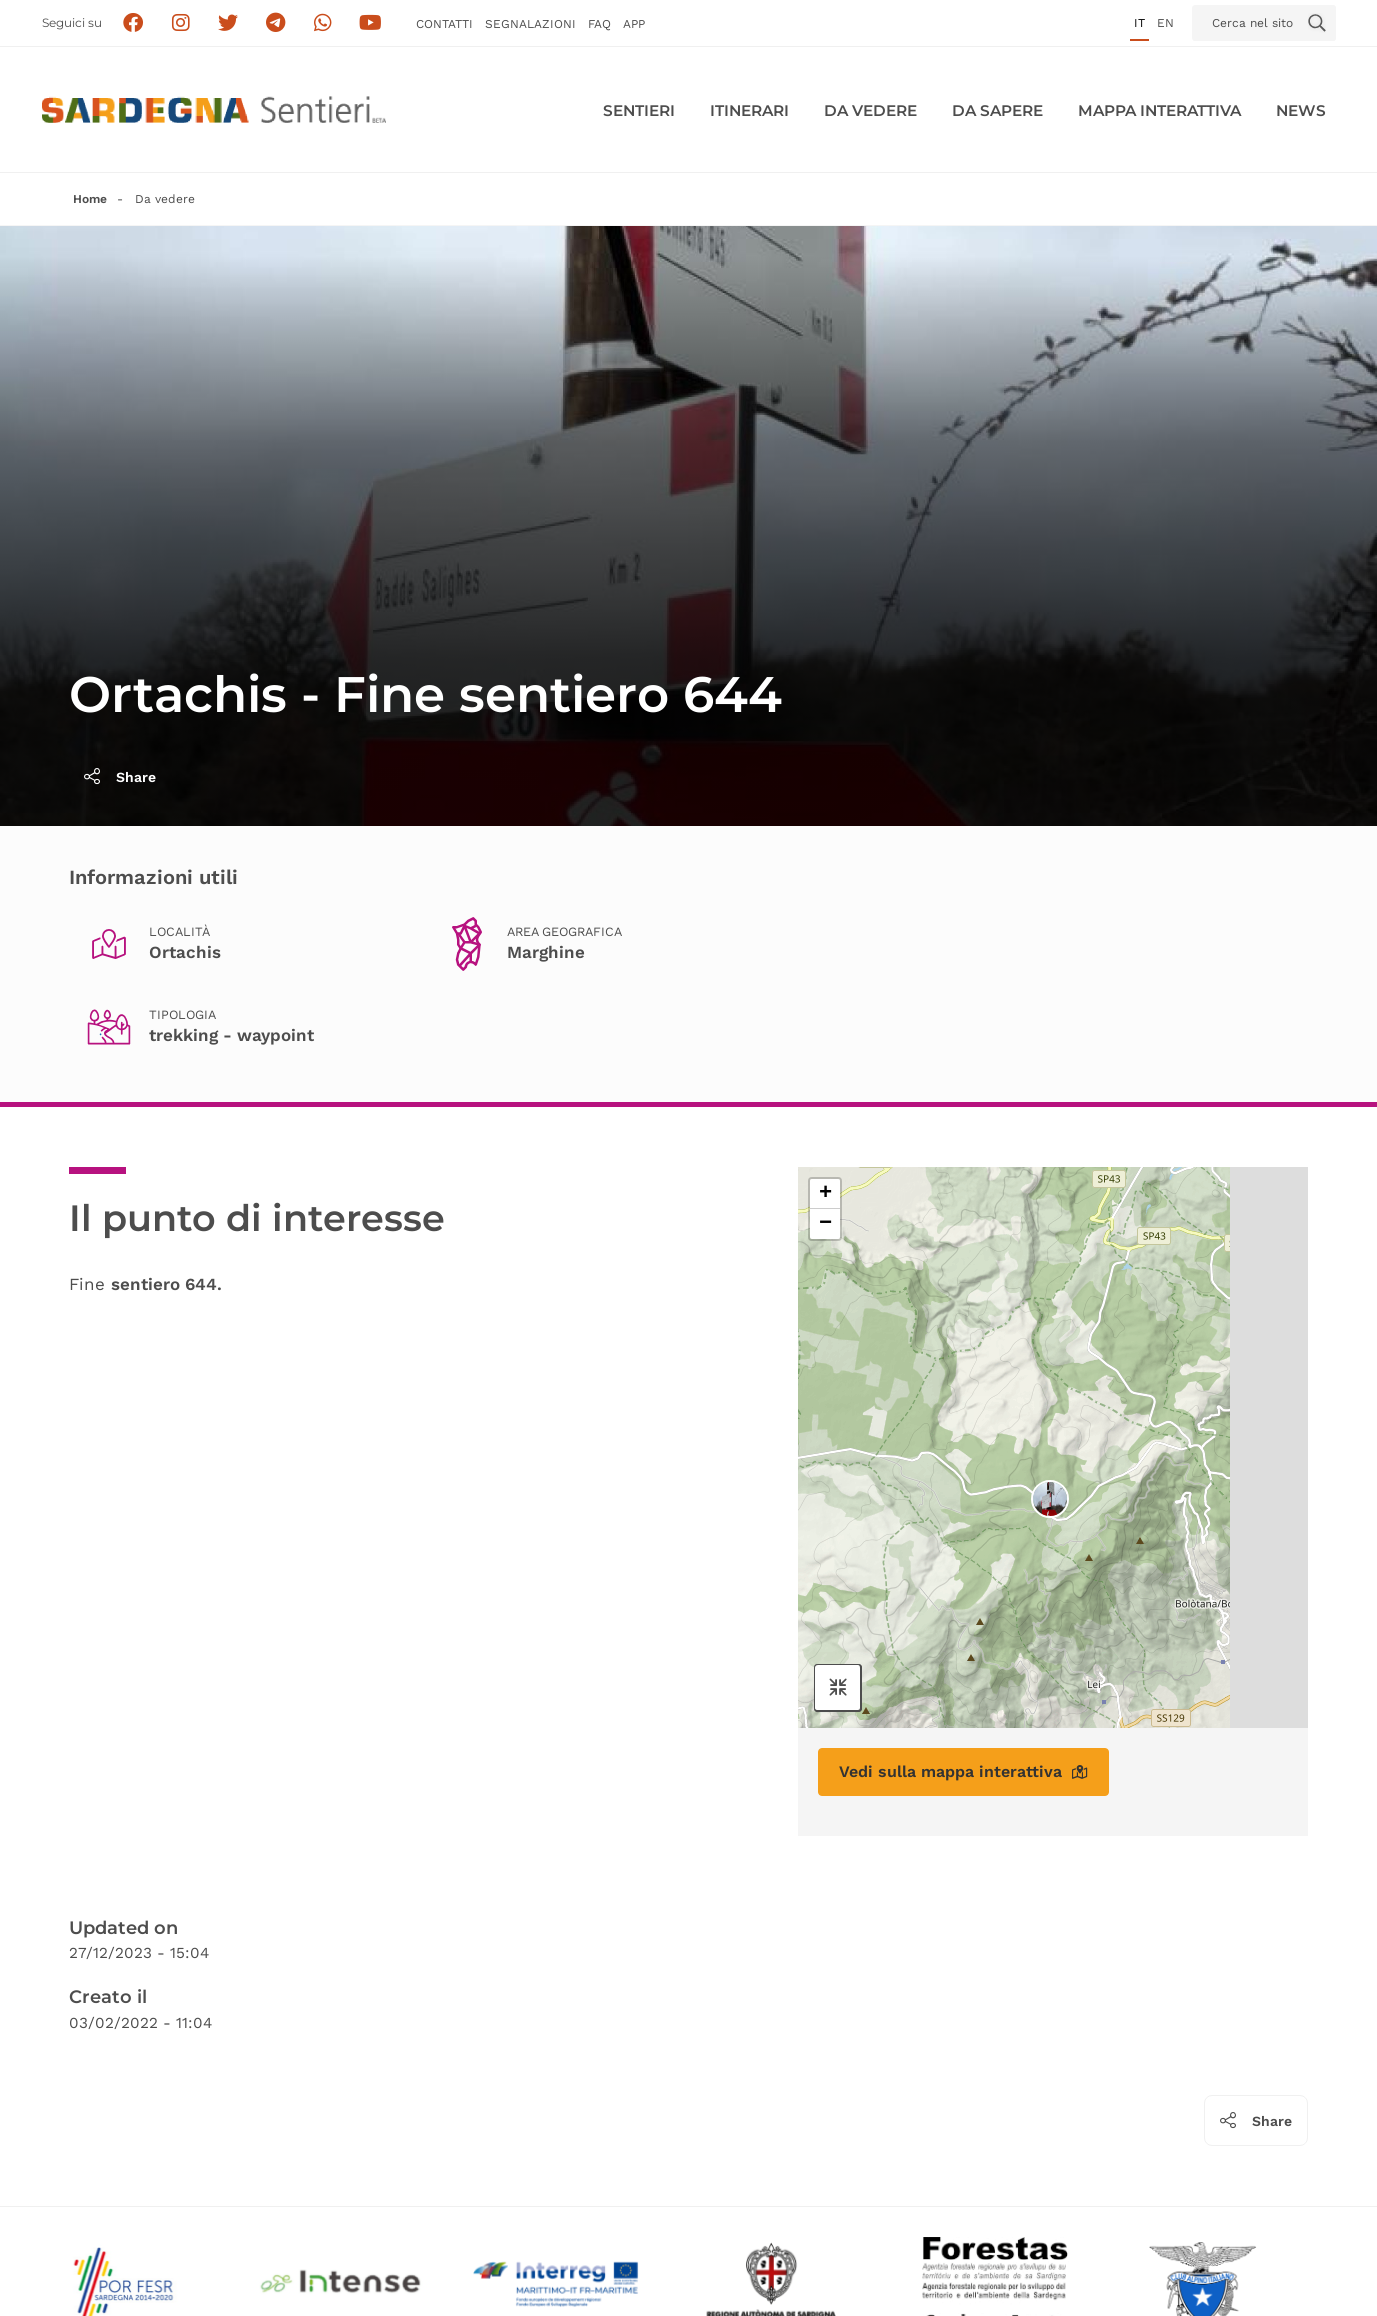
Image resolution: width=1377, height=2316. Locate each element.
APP (634, 24)
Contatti (444, 24)
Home (90, 199)
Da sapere (997, 110)
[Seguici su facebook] (133, 23)
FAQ (599, 24)
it (1139, 23)
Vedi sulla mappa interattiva (963, 1771)
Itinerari (749, 110)
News (1301, 110)
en (1165, 23)
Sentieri (639, 110)
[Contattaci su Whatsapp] (322, 23)
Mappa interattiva (1159, 110)
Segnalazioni (530, 24)
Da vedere (870, 110)
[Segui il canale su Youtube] (370, 23)
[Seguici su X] (227, 23)
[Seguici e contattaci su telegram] (275, 23)
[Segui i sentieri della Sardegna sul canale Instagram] (180, 23)
